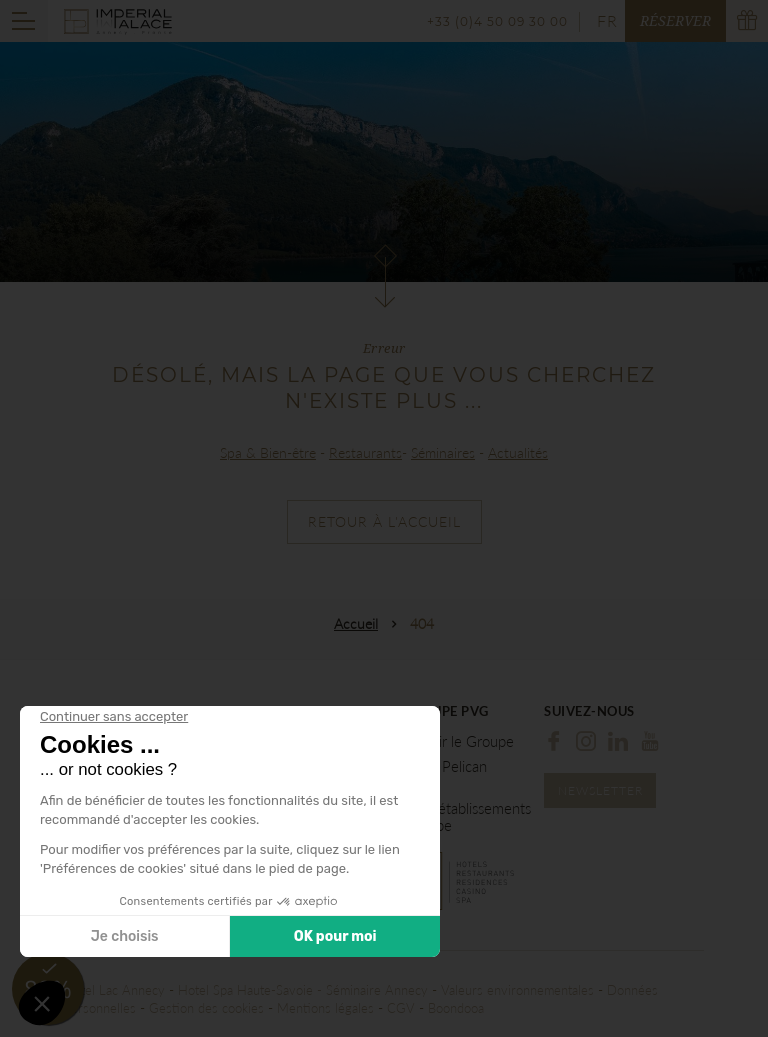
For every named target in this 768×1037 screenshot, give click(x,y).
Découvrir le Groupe (449, 741)
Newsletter (600, 790)
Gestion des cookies (206, 1008)
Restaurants (365, 452)
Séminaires (443, 452)
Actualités (518, 452)
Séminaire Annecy (377, 990)
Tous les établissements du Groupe (457, 817)
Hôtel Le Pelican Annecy (435, 775)
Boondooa (456, 1008)
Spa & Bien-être (268, 452)
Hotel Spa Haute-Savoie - (252, 990)
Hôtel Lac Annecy (114, 990)
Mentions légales (325, 1008)
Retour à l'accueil (384, 521)
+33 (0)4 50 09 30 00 (497, 21)
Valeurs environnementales (517, 990)
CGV (401, 1008)
